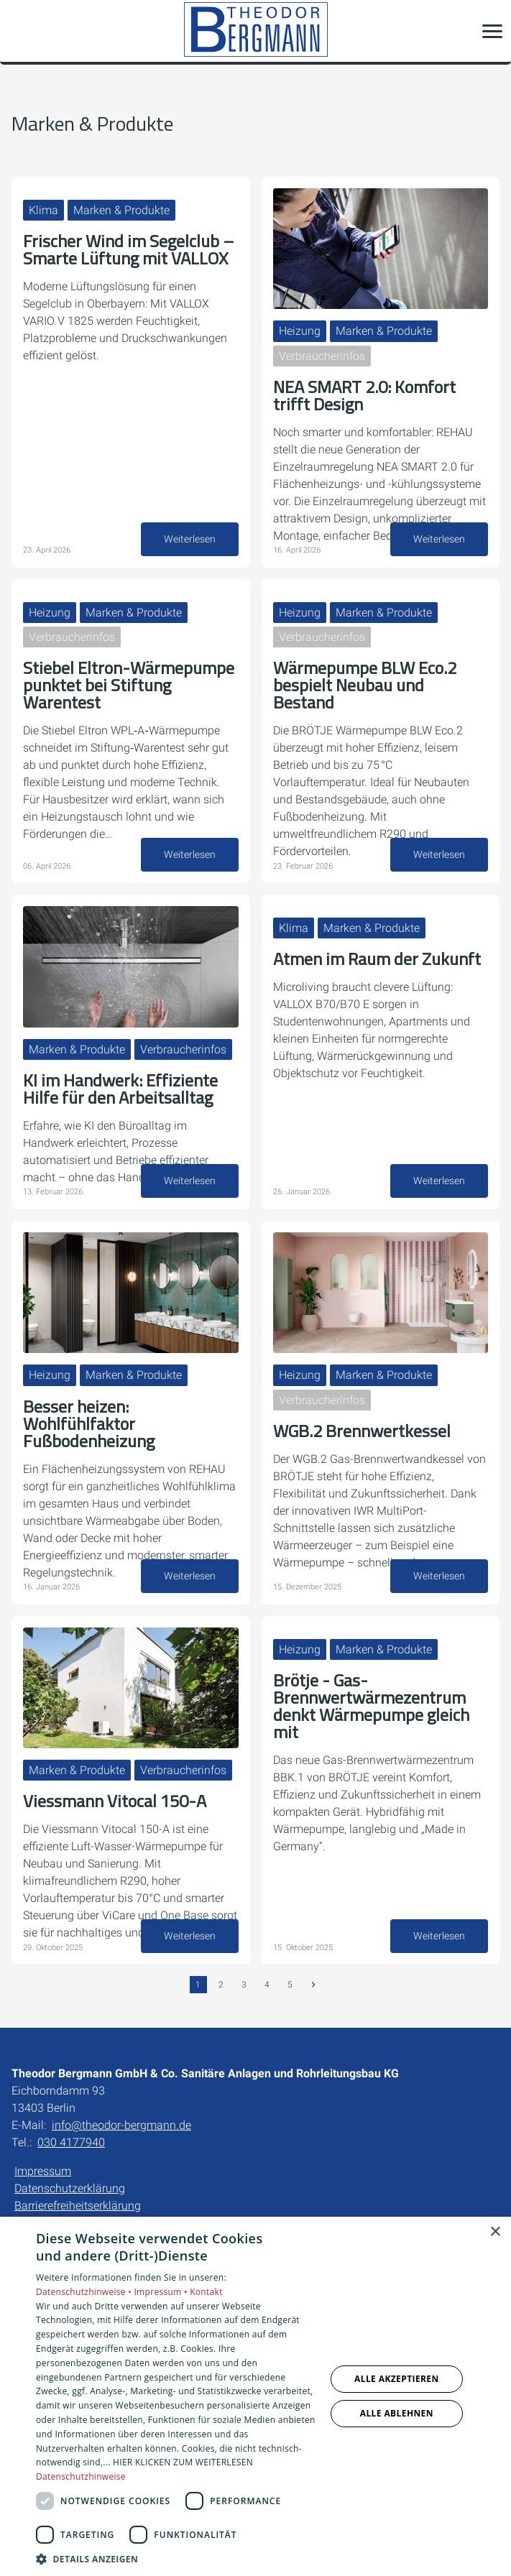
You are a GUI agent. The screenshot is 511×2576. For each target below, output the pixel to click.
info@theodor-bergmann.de (121, 2125)
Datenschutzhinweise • (85, 2292)
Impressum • (162, 2292)
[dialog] (255, 2396)
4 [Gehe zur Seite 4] (267, 1985)
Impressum (42, 2171)
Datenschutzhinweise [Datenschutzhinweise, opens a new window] (81, 2476)
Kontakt (206, 2292)
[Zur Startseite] (256, 31)
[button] (492, 31)
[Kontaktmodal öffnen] (20, 31)
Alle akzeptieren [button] (396, 2379)
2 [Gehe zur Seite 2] (221, 1985)
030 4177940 (71, 2142)
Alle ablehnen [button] (396, 2413)
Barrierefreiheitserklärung (77, 2205)
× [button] (494, 2232)
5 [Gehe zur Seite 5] (290, 1985)
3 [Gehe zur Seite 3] (244, 1985)
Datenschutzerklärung (69, 2188)
